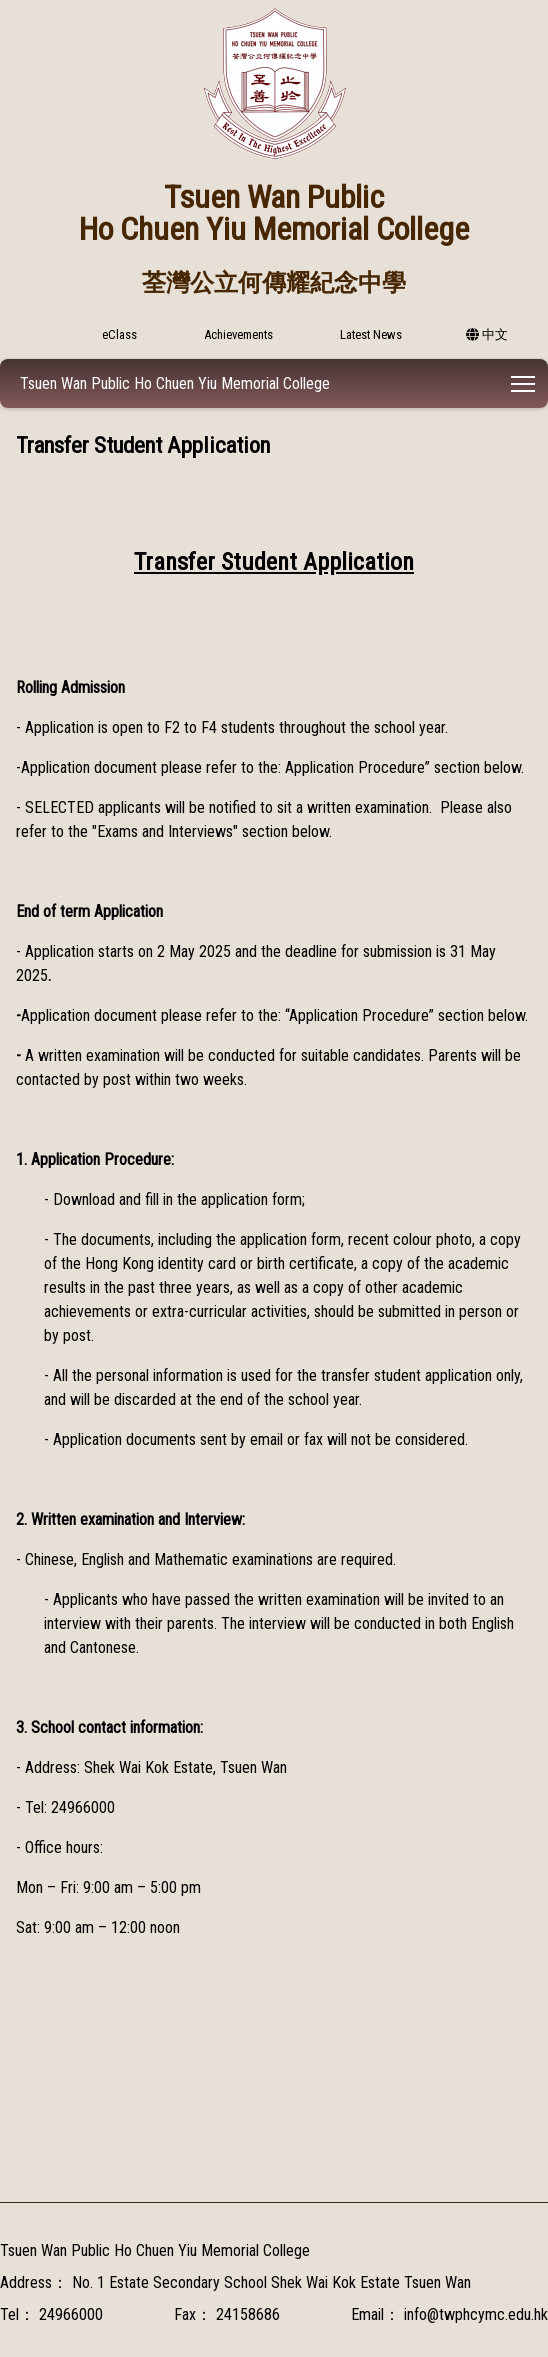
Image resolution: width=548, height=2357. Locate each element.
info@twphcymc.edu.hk (476, 2314)
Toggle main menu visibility (524, 380)
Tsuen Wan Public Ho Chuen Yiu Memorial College (175, 383)
